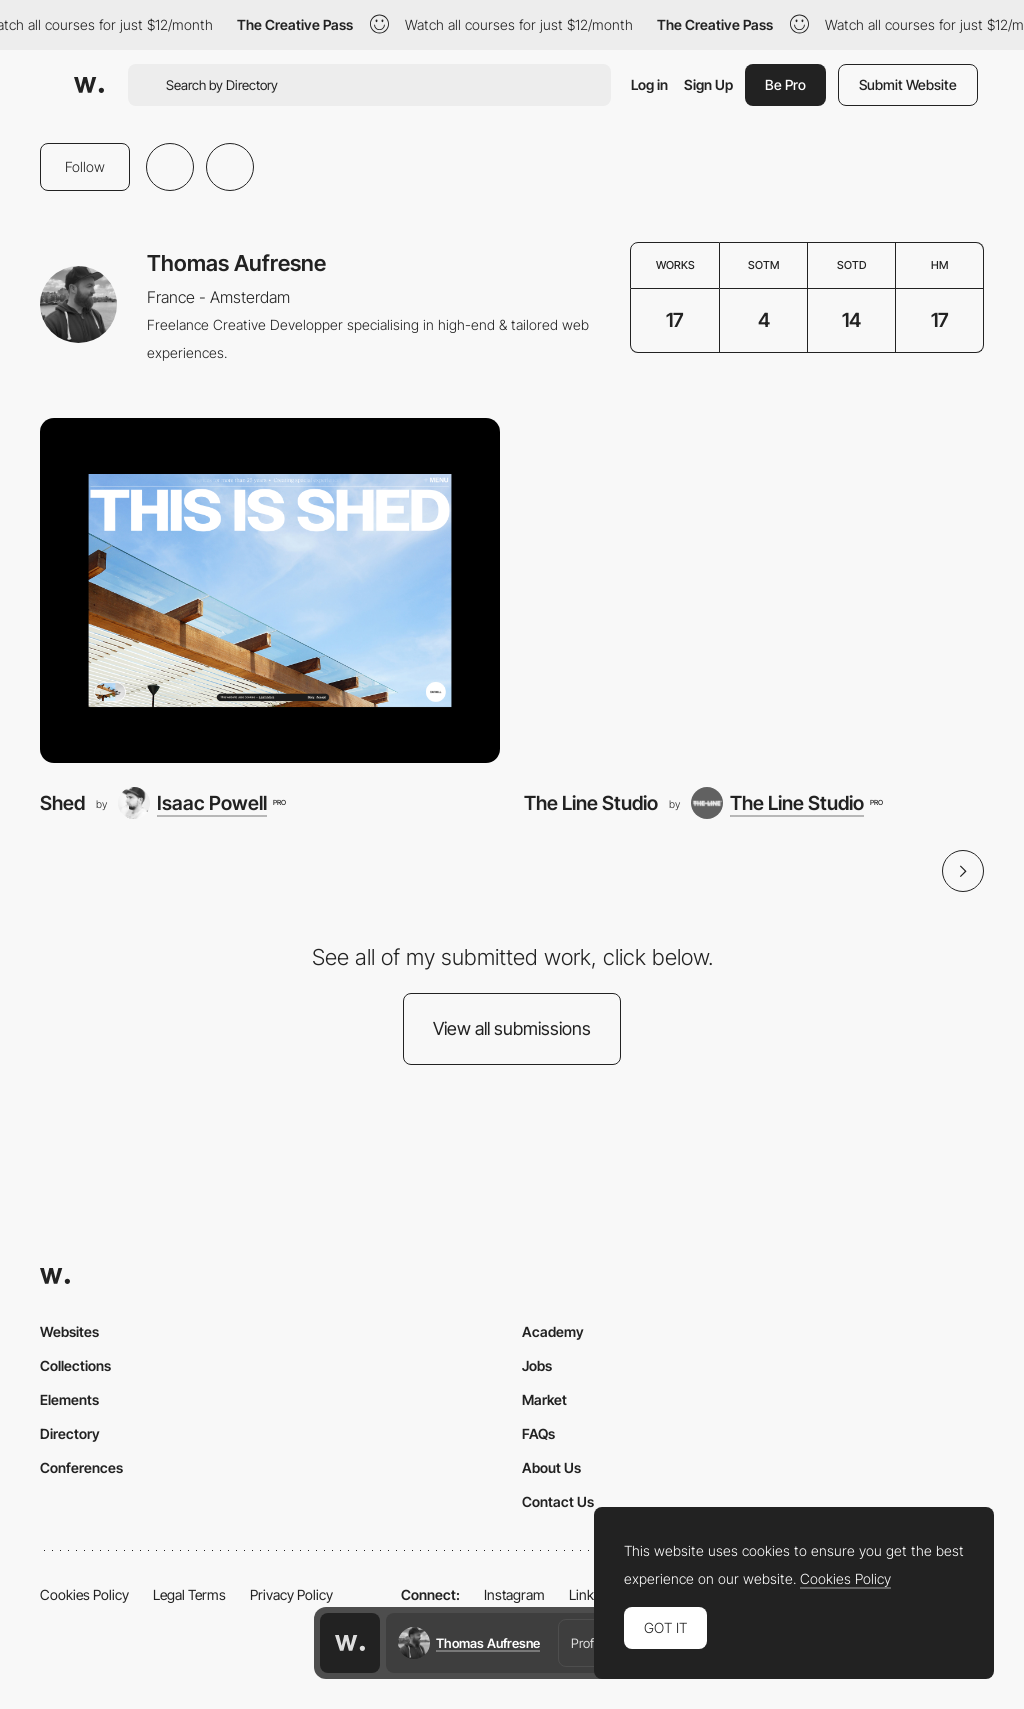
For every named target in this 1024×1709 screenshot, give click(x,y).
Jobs (537, 1365)
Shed (62, 803)
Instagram (514, 1594)
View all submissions (512, 1028)
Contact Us (558, 1501)
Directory (70, 1433)
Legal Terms (189, 1594)
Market (544, 1399)
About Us (551, 1467)
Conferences (81, 1467)
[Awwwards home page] (350, 1643)
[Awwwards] (89, 85)
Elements (69, 1399)
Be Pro (785, 84)
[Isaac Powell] (201, 803)
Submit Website (908, 84)
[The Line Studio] (754, 590)
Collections (75, 1365)
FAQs (538, 1433)
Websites (69, 1331)
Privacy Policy (291, 1594)
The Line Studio (591, 803)
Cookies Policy (84, 1594)
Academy (553, 1331)
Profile (588, 1643)
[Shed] (270, 590)
